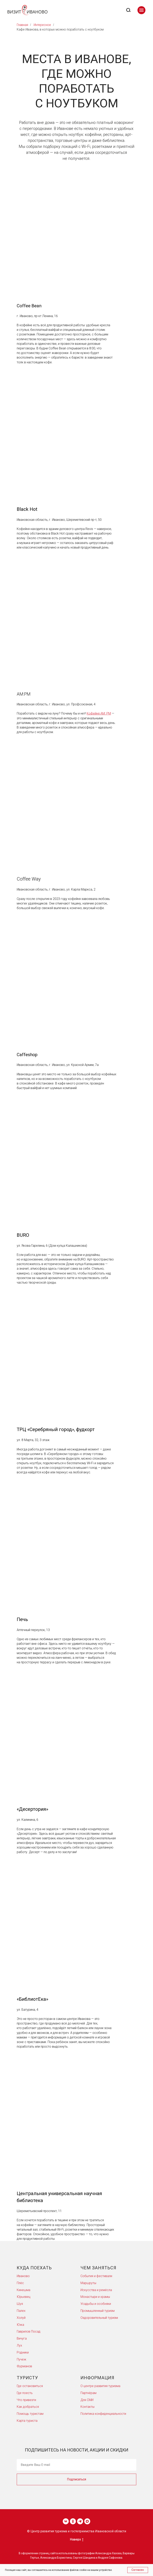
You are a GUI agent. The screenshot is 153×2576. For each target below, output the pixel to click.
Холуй (21, 2318)
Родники (23, 2352)
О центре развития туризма (100, 2386)
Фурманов (24, 2366)
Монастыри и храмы (95, 2297)
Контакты (87, 2407)
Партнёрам (88, 2393)
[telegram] (80, 2521)
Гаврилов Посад (28, 2331)
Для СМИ (86, 2400)
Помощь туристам (30, 2414)
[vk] (66, 2521)
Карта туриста (27, 2421)
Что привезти (26, 2400)
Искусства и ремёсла (96, 2290)
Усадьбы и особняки (95, 2304)
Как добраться (28, 2407)
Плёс (20, 2283)
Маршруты (88, 2283)
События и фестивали (96, 2276)
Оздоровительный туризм (99, 2318)
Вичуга (22, 2338)
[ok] (73, 2521)
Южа (20, 2325)
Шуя (20, 2304)
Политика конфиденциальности (103, 2414)
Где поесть (25, 2393)
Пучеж (21, 2359)
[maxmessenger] (87, 2521)
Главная (22, 25)
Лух (19, 2345)
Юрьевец (23, 2297)
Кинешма (23, 2290)
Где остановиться (30, 2386)
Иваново (23, 2276)
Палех (21, 2311)
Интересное (42, 25)
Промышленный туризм (97, 2311)
